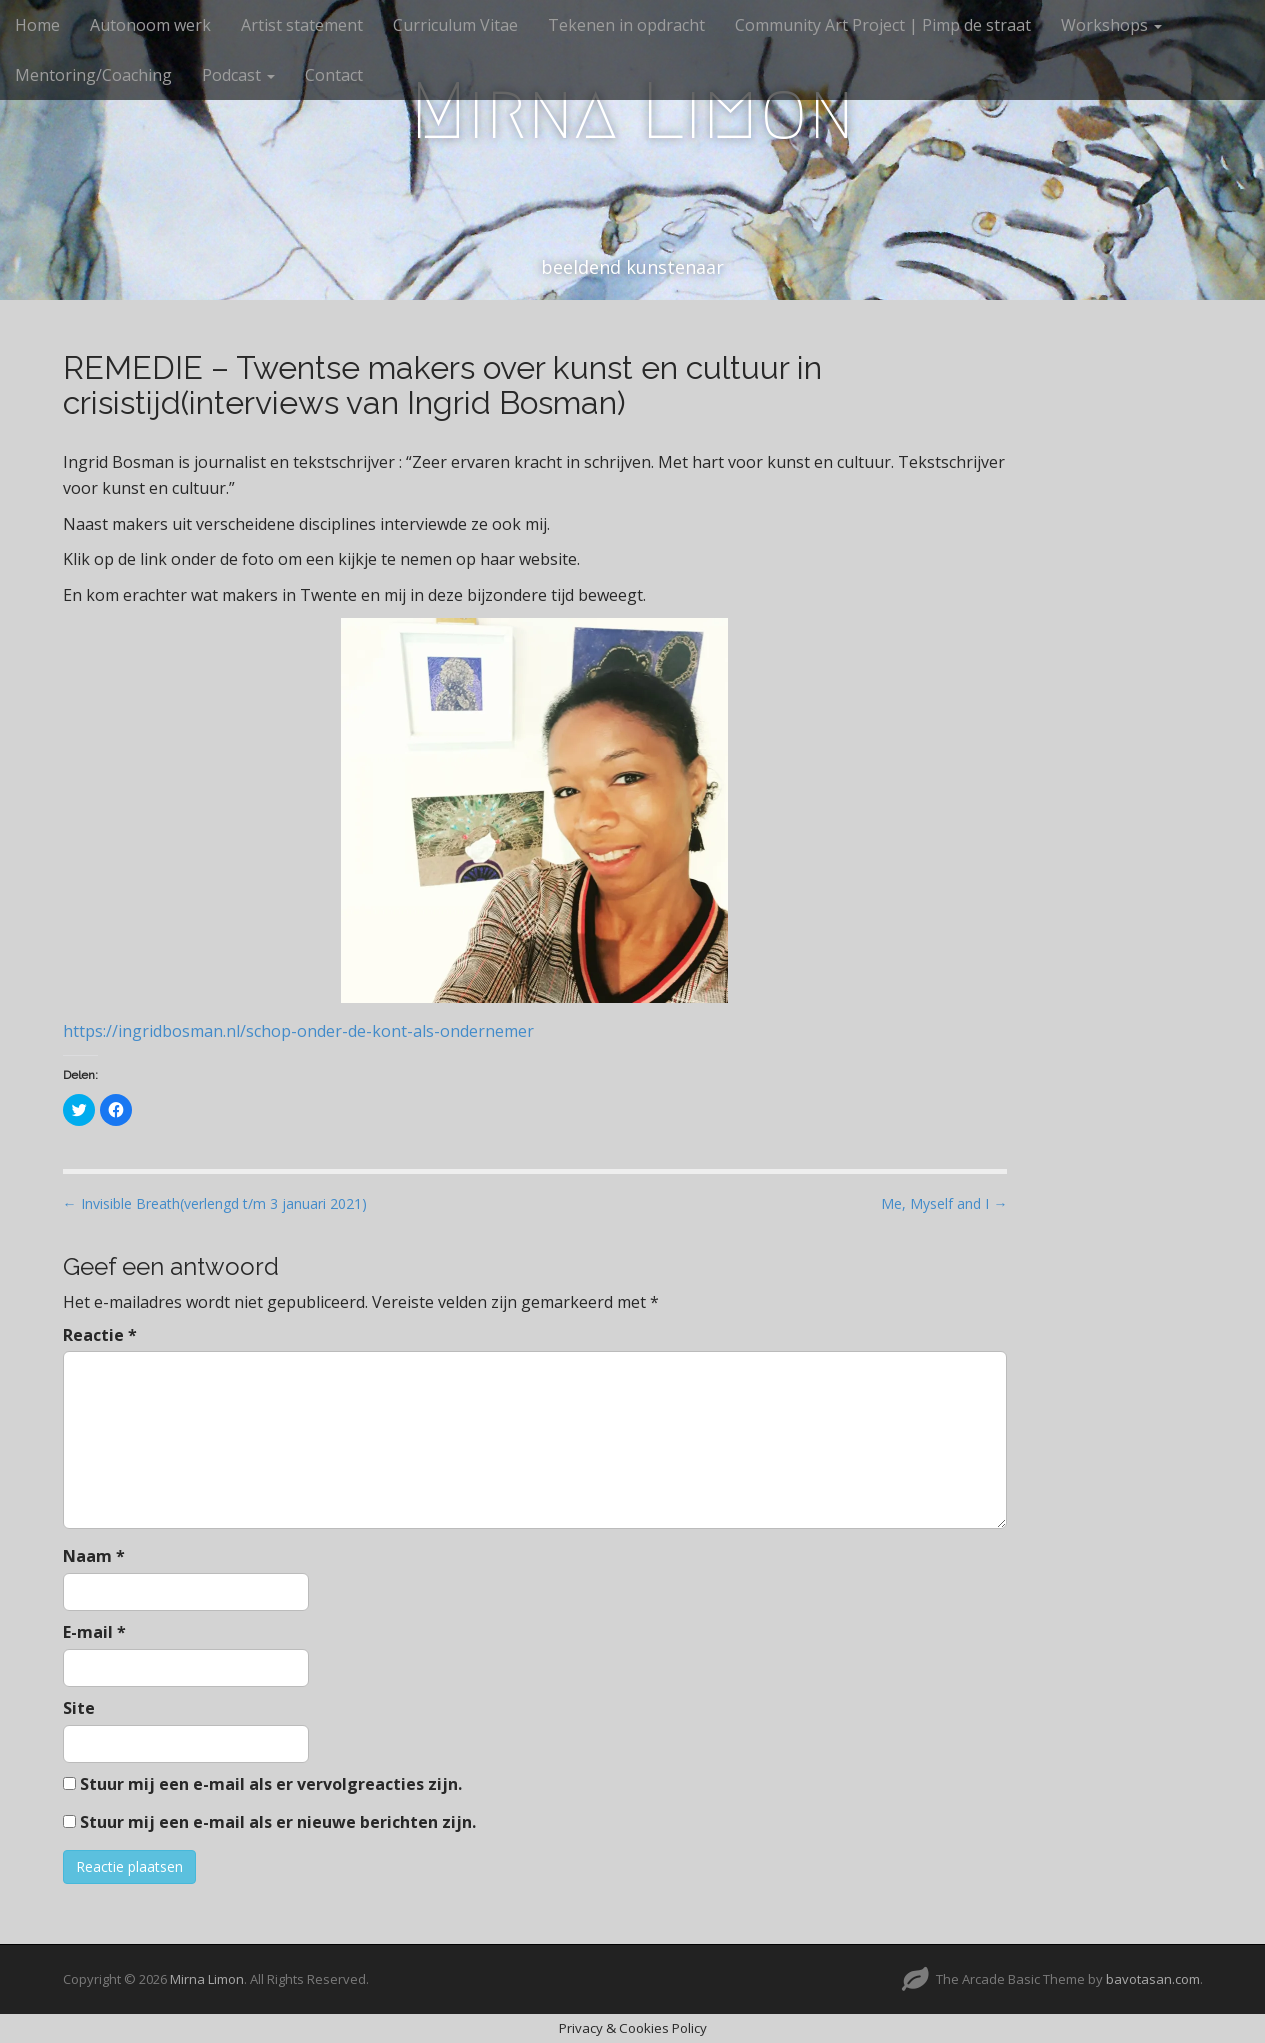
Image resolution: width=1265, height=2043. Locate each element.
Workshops (1111, 25)
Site (79, 1708)
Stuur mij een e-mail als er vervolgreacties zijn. (271, 1784)
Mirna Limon (632, 111)
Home (37, 25)
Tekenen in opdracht (626, 25)
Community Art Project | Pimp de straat (883, 25)
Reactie (100, 1335)
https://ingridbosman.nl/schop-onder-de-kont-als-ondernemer (298, 1031)
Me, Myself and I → (944, 1203)
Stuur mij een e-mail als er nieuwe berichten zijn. (278, 1822)
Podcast (238, 75)
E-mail (94, 1632)
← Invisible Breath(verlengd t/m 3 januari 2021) (215, 1203)
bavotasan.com (1153, 1979)
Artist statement (302, 25)
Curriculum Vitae (455, 25)
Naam (94, 1556)
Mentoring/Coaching (93, 75)
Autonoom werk (150, 25)
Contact (334, 75)
